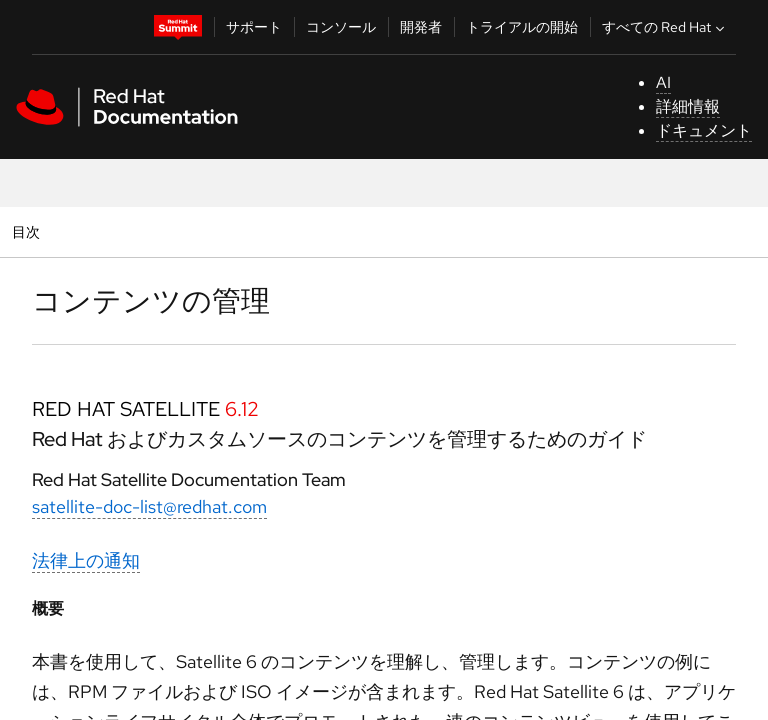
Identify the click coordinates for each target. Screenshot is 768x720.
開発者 (421, 27)
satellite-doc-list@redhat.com (149, 506)
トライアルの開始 (522, 27)
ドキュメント (704, 130)
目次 (28, 231)
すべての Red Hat (665, 27)
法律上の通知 (86, 560)
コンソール (341, 27)
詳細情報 (688, 106)
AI (663, 82)
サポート (254, 27)
